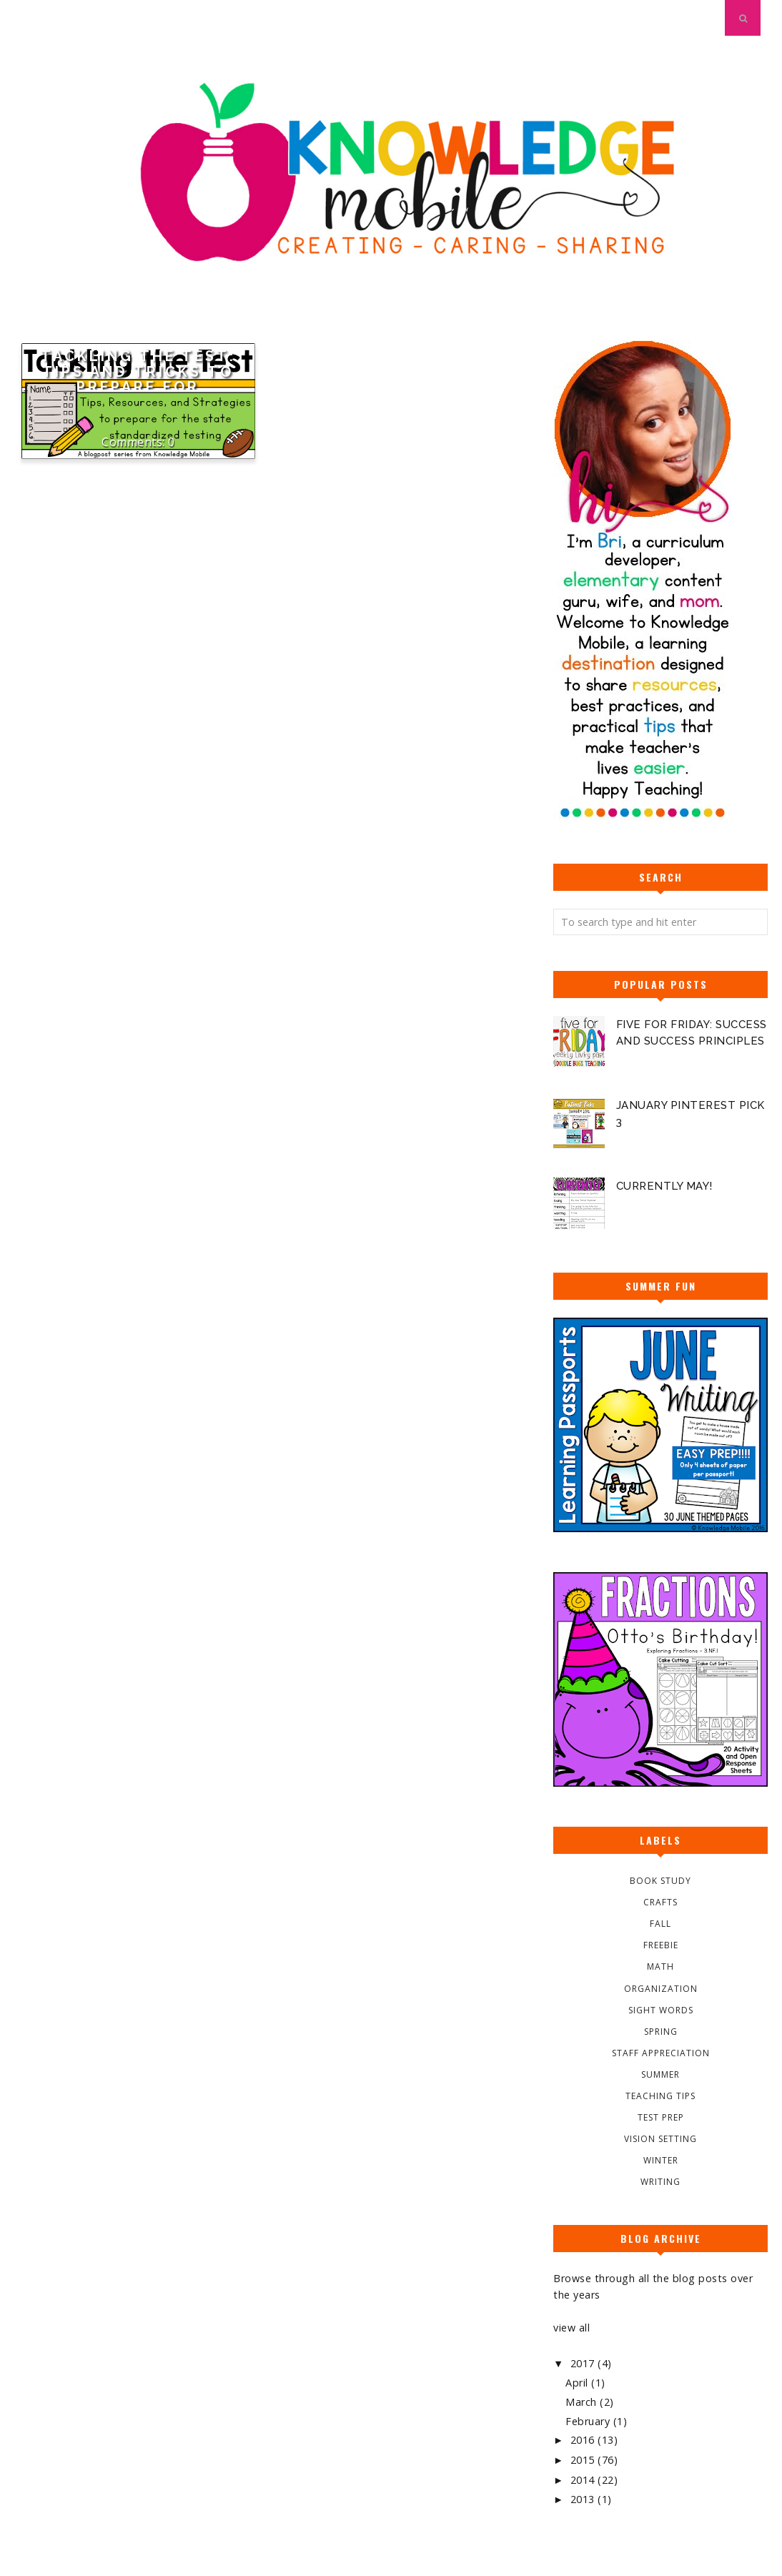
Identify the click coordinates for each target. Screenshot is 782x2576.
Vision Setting (660, 2139)
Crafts (660, 1902)
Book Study (660, 1881)
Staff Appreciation (661, 2053)
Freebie (660, 1945)
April (578, 2382)
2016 (584, 2440)
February (589, 2421)
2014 (584, 2480)
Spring (661, 2031)
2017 (584, 2363)
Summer (660, 2074)
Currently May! (664, 1186)
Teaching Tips (660, 2096)
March (582, 2402)
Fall (660, 1924)
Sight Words (660, 2010)
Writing (660, 2182)
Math (660, 1966)
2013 (584, 2499)
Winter (660, 2160)
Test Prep (661, 2117)
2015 (584, 2460)
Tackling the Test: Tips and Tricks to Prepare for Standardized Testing (138, 379)
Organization (661, 1989)
